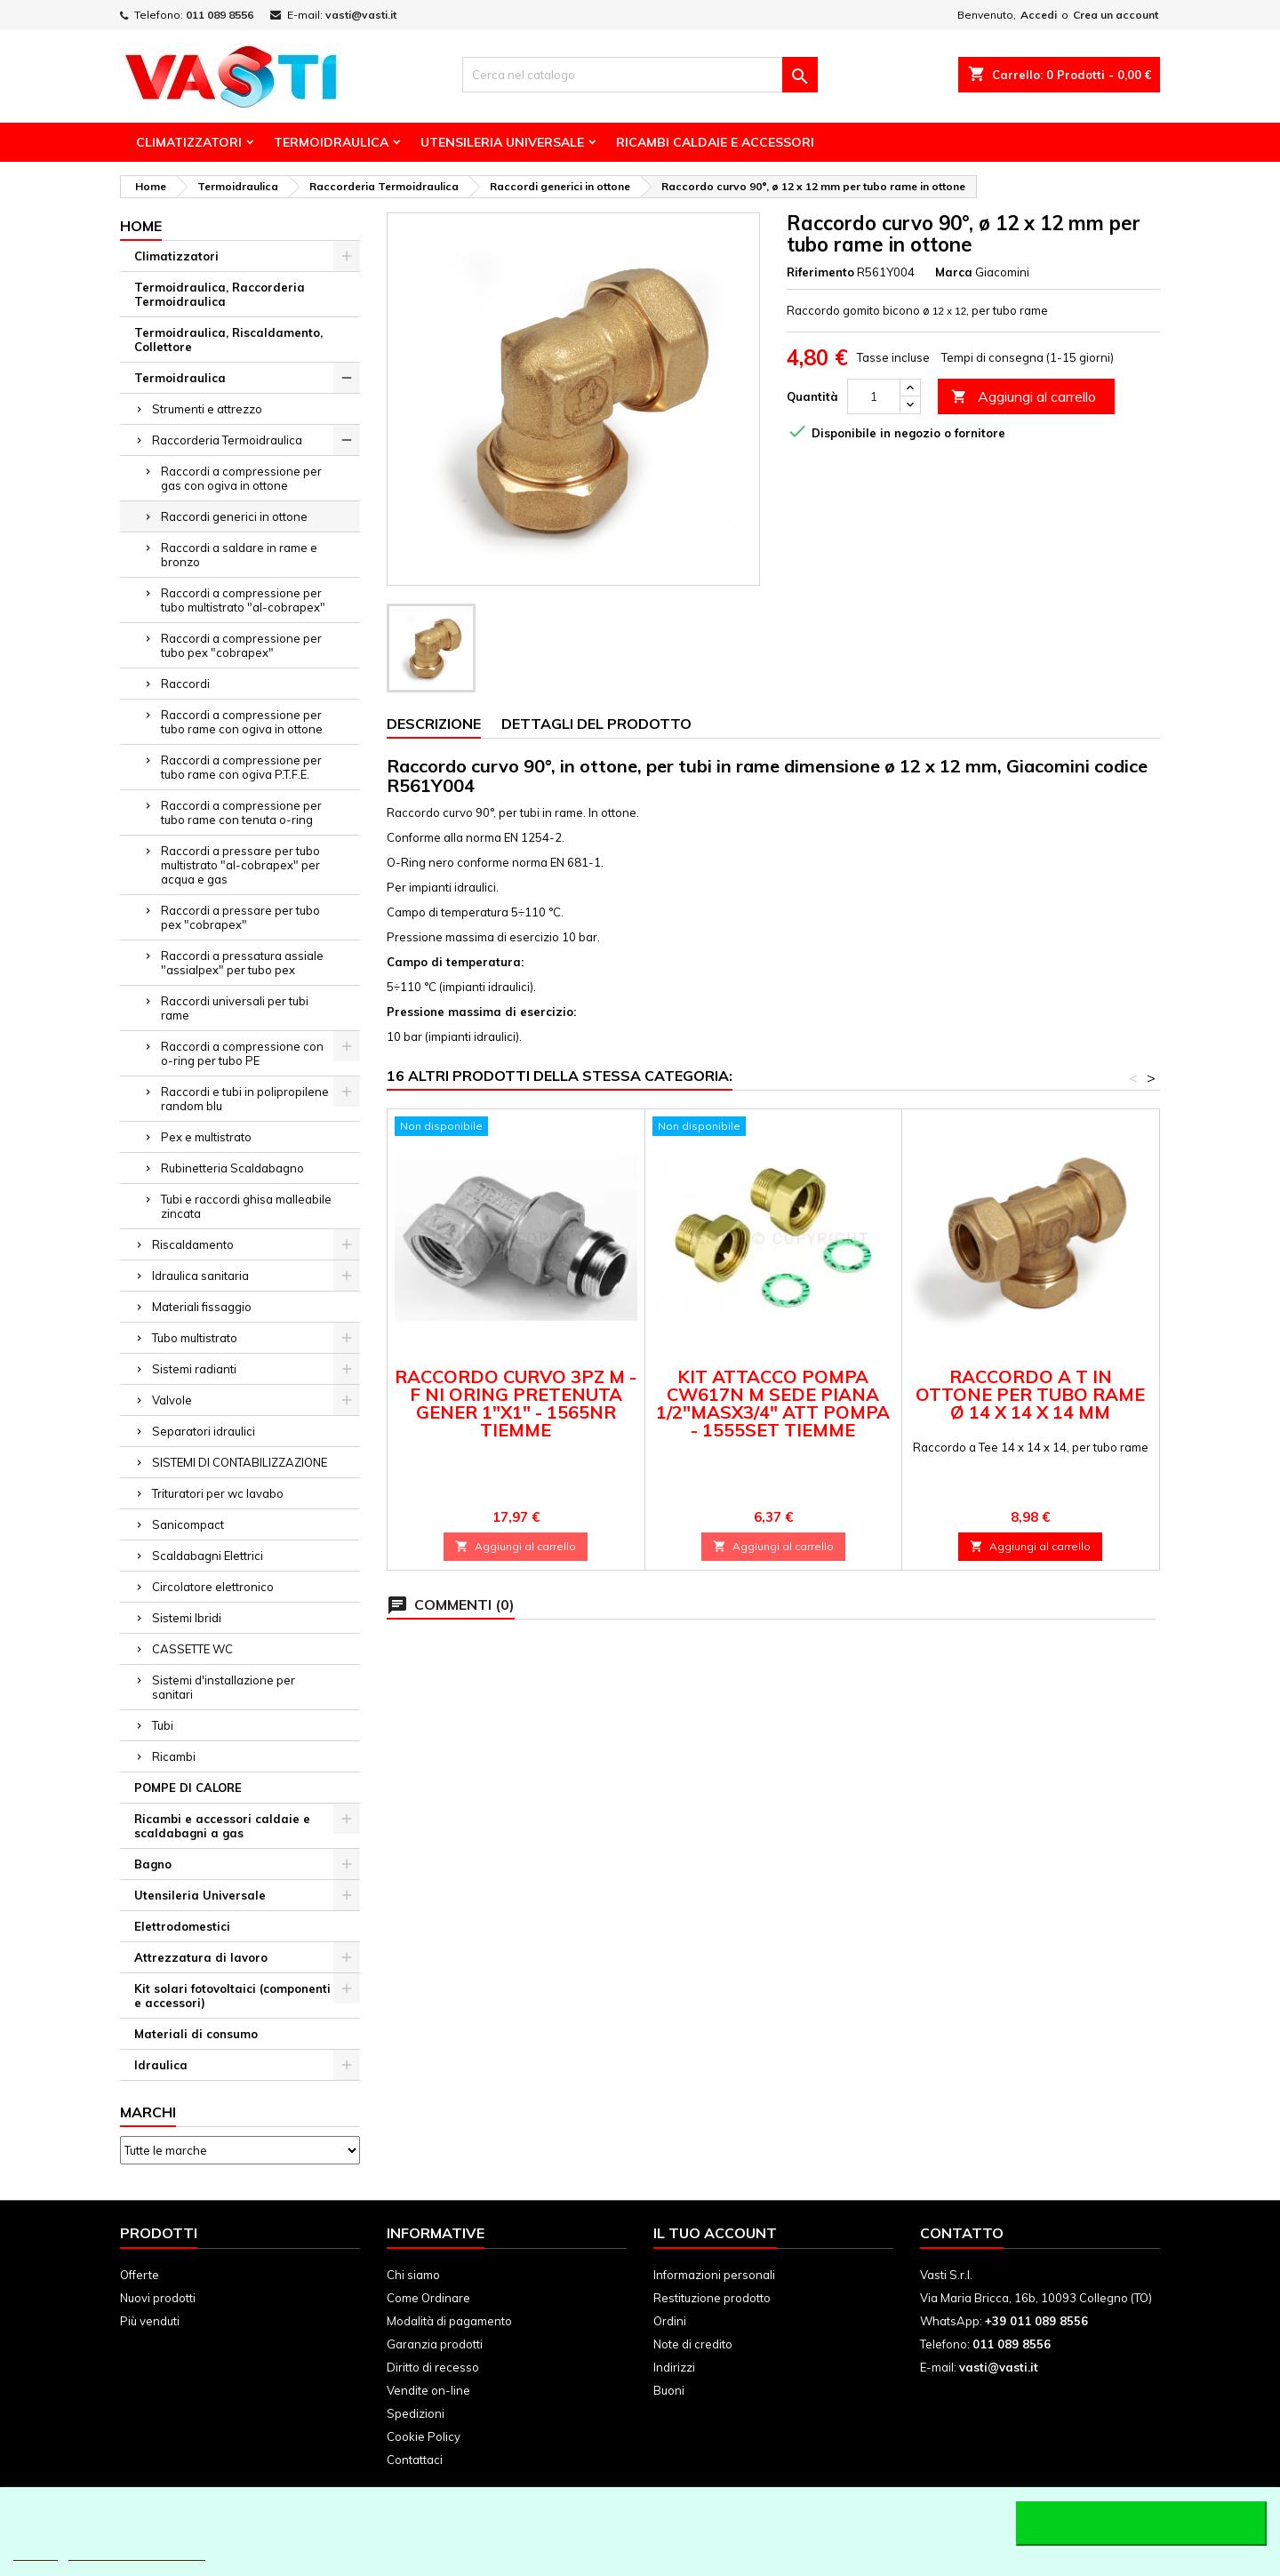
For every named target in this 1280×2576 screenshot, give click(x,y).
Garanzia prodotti (435, 2344)
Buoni (668, 2390)
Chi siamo (413, 2275)
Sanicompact (188, 1524)
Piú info (35, 2552)
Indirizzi (674, 2367)
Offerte (139, 2275)
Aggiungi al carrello (1023, 397)
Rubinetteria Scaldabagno (232, 1168)
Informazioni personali (714, 2275)
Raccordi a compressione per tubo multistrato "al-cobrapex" (243, 600)
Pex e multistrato (206, 1137)
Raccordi (185, 683)
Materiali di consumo (196, 2034)
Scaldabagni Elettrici (207, 1555)
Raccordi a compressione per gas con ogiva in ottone (241, 478)
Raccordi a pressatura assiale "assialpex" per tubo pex (242, 962)
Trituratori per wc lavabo (218, 1493)
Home (141, 226)
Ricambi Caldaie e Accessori (715, 142)
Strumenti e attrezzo (207, 409)
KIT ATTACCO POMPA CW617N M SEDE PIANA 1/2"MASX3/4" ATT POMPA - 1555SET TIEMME (773, 1403)
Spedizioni (415, 2413)
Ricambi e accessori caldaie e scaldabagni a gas (222, 1826)
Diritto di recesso (433, 2367)
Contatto (962, 2233)
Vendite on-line (428, 2390)
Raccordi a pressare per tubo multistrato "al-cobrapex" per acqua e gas (240, 865)
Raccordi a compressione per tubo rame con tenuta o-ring (241, 812)
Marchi (148, 2112)
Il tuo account (715, 2233)
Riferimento (820, 272)
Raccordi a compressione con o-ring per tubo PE (242, 1053)
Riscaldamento (193, 1244)
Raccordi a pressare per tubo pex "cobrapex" (240, 917)
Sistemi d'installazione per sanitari (223, 1687)
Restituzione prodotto (712, 2298)
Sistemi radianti (194, 1369)
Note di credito (692, 2344)
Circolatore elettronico (213, 1587)
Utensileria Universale (502, 142)
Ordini (669, 2321)
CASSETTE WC (192, 1649)
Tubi (162, 1725)
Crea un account (1115, 14)
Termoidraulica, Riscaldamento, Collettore (228, 339)
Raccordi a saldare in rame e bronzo (239, 554)
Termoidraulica (331, 142)
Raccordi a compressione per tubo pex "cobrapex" (241, 645)
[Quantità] (873, 396)
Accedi (1038, 14)
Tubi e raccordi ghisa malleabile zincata (246, 1206)
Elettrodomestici (182, 1926)
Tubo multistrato (194, 1338)
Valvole (172, 1400)
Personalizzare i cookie (136, 2552)
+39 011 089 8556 (1036, 2321)
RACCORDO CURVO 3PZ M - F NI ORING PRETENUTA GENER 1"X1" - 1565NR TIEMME (515, 1403)
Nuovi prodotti (158, 2298)
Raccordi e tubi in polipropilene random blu (245, 1098)
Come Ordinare (428, 2298)
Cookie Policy (423, 2436)
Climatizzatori (189, 142)
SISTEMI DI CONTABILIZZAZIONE (239, 1462)
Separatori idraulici (203, 1431)
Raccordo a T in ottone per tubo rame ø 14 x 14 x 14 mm (1030, 1394)
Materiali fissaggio (202, 1307)
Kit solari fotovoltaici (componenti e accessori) (232, 1995)
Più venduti (150, 2321)
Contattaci (415, 2459)
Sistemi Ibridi (186, 1618)
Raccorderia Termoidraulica (227, 440)
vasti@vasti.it (360, 14)
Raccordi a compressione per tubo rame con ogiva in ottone (242, 722)
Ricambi (174, 1756)
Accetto (1141, 2523)
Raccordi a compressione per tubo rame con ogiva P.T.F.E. (241, 767)
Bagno (153, 1864)
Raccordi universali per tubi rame (234, 1008)
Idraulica (161, 2065)
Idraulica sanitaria (200, 1275)
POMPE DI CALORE (188, 1787)
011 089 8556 (219, 14)
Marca (953, 272)
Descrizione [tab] (434, 723)
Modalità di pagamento (449, 2321)
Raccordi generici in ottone (234, 516)
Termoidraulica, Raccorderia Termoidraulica (219, 294)
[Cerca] (640, 74)
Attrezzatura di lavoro (201, 1957)
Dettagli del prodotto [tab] (596, 723)
